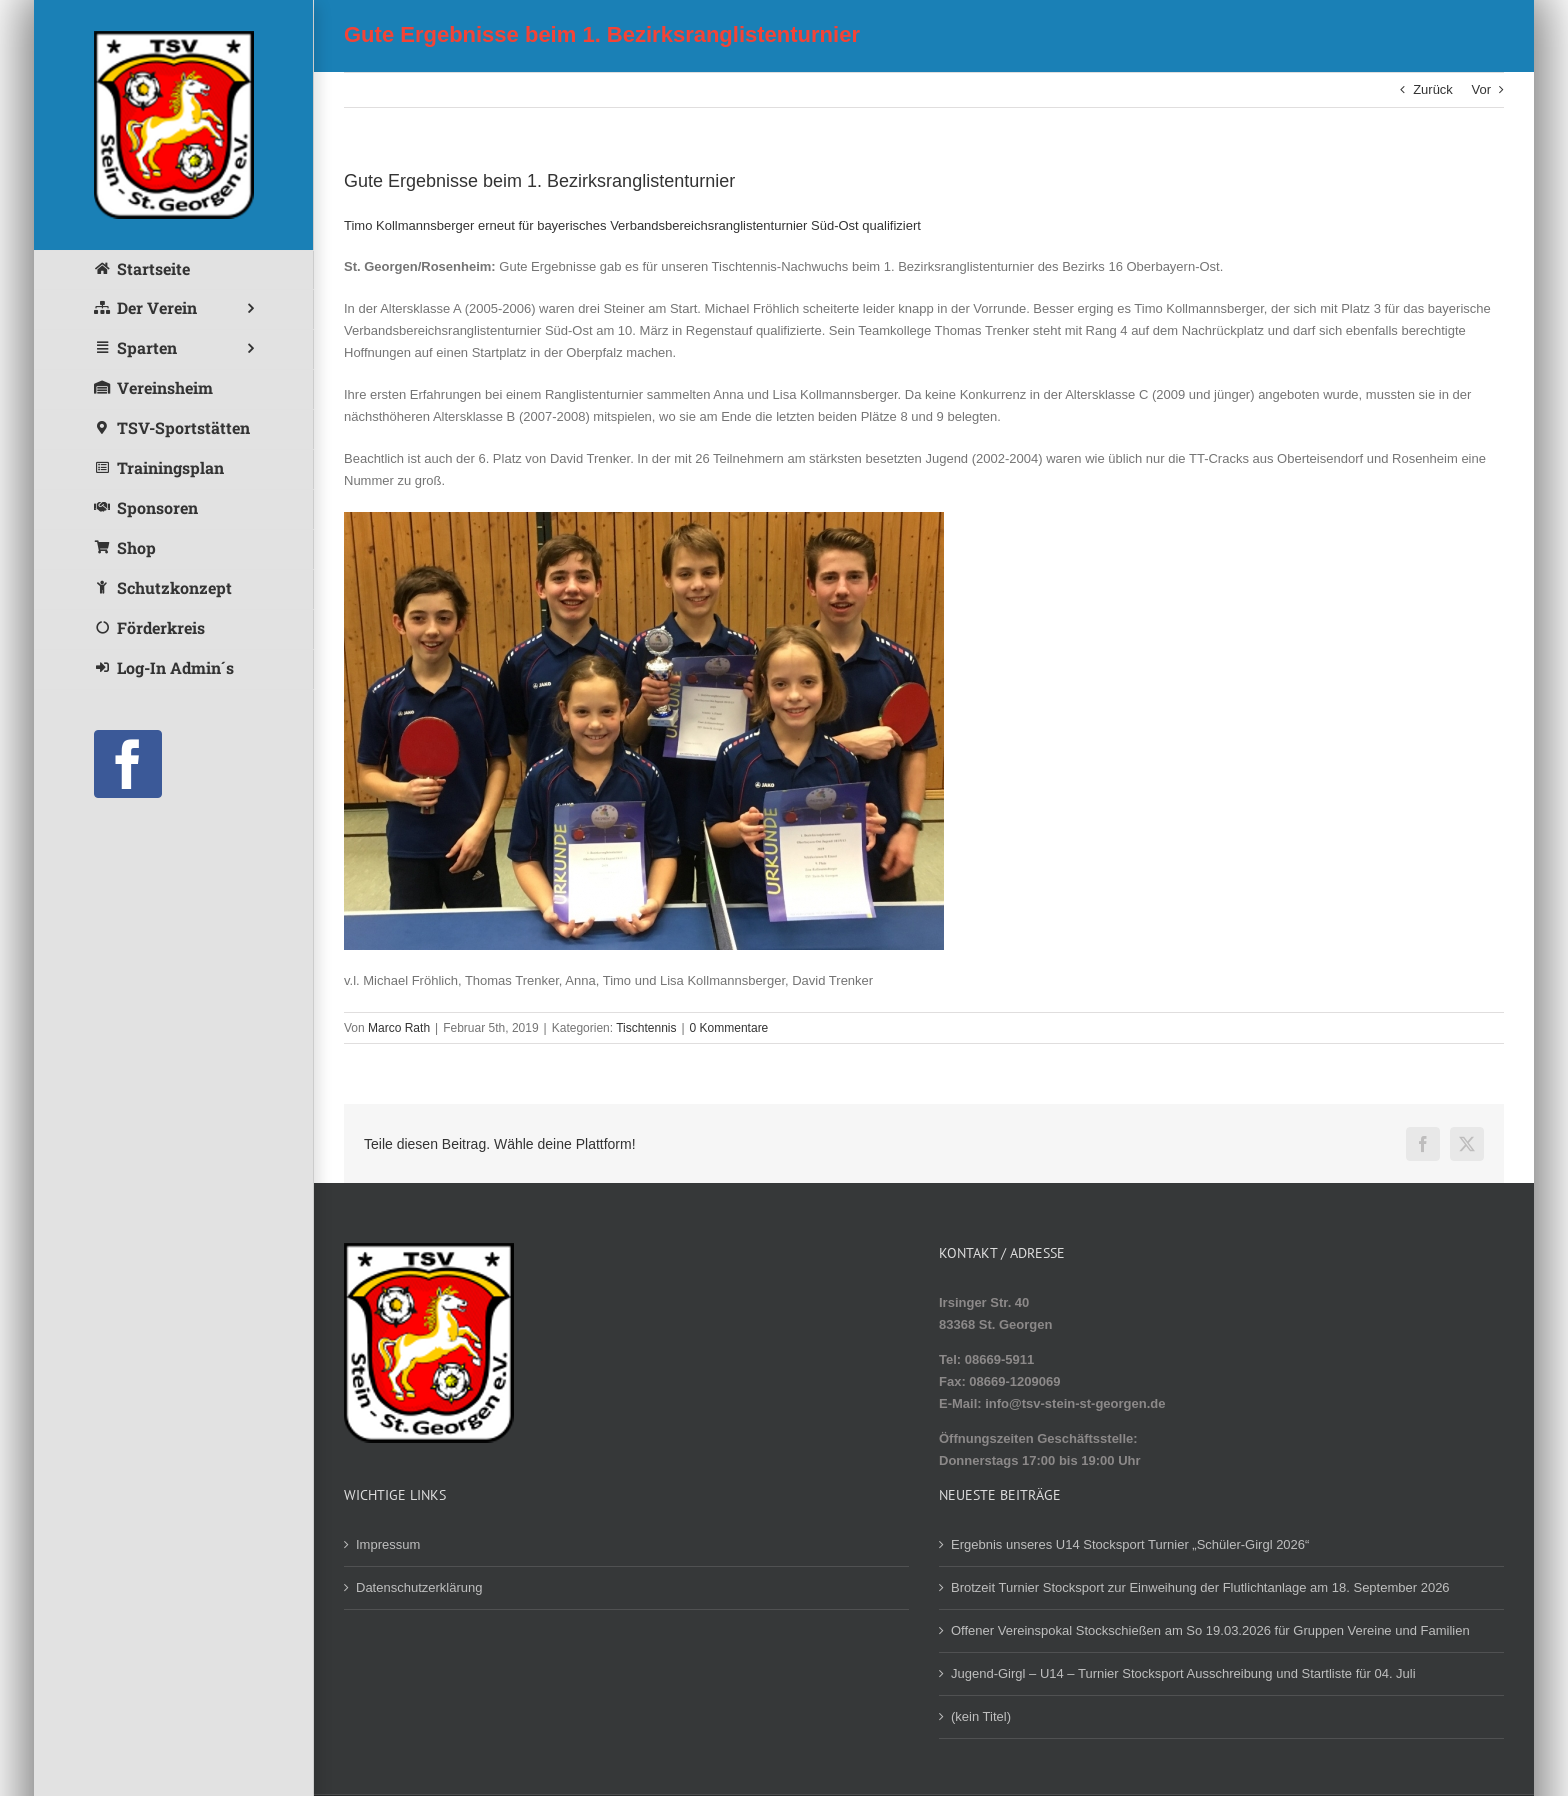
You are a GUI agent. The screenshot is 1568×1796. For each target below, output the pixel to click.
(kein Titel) (981, 1716)
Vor (1481, 89)
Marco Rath (399, 1028)
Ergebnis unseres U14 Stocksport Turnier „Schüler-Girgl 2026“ (1130, 1544)
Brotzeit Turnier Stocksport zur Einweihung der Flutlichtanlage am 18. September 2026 (1200, 1587)
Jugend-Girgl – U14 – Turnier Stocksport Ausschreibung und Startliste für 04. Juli (1183, 1673)
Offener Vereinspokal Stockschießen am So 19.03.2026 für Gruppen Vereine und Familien (1210, 1630)
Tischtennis (646, 1028)
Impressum (388, 1544)
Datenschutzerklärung (419, 1587)
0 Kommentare (729, 1028)
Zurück (1433, 89)
